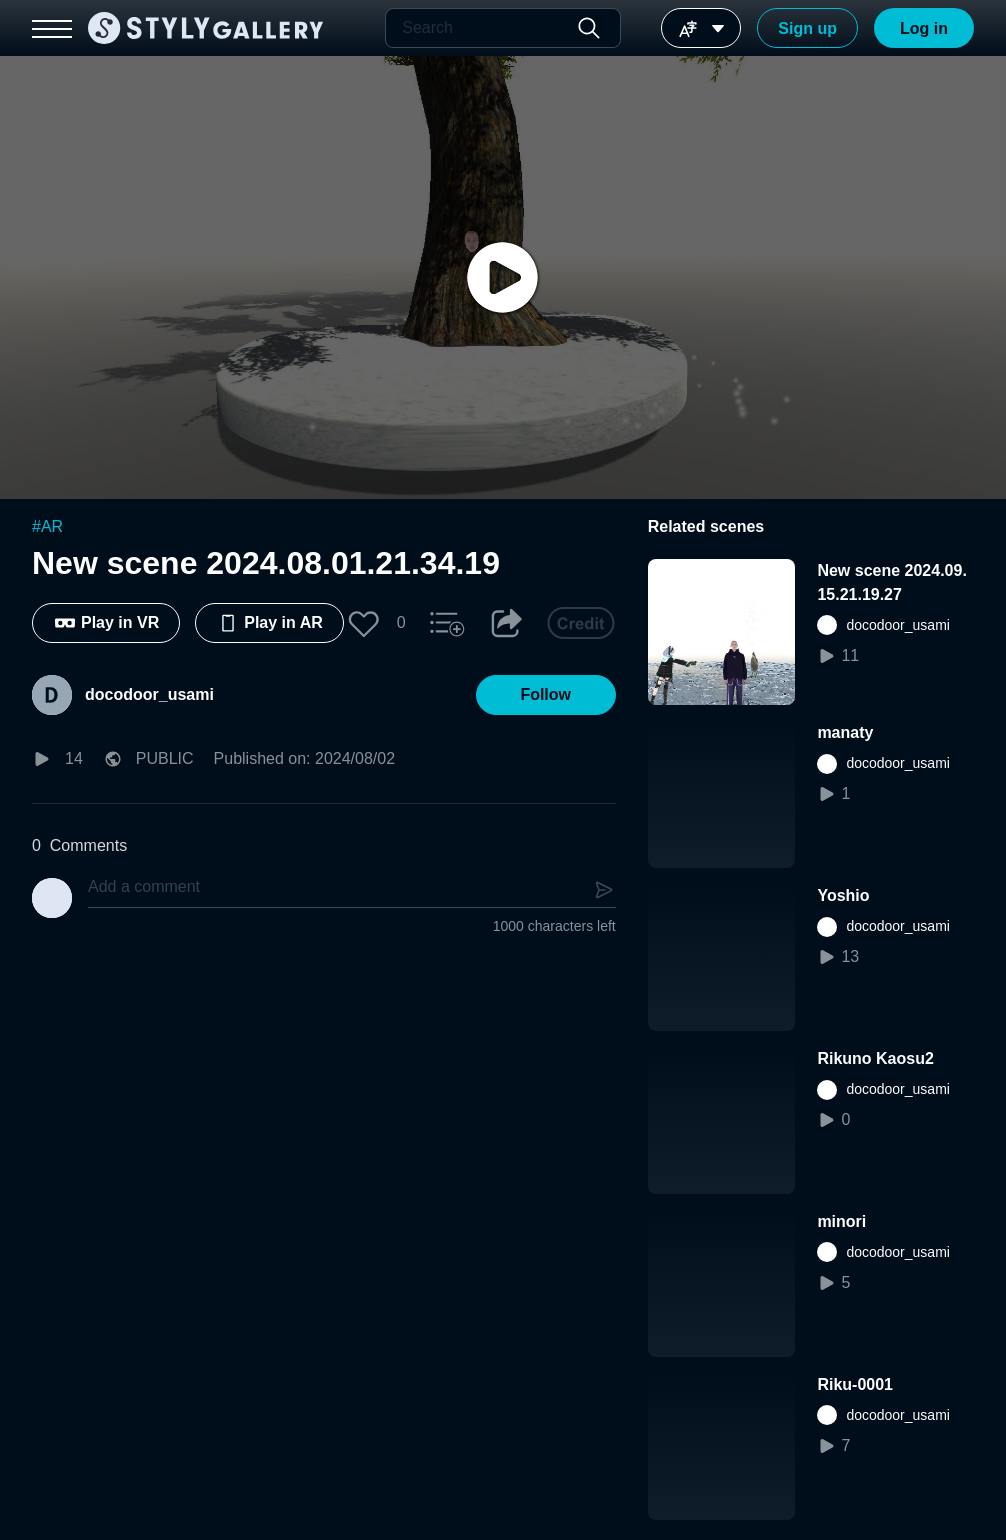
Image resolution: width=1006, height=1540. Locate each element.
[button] (364, 623)
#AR (47, 526)
